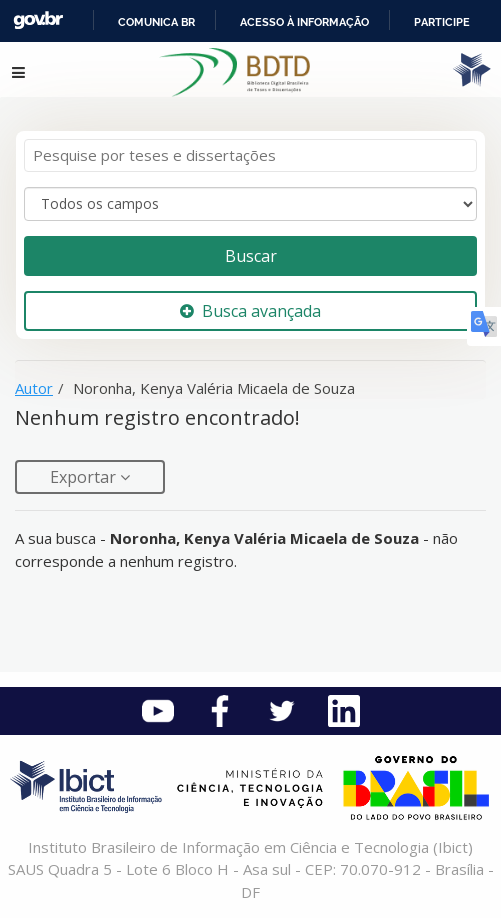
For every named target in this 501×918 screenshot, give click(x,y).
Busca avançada (250, 311)
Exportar (85, 477)
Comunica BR (156, 22)
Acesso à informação (304, 22)
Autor (34, 388)
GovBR (38, 20)
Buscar (251, 256)
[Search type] (250, 204)
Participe (442, 22)
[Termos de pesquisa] (250, 155)
